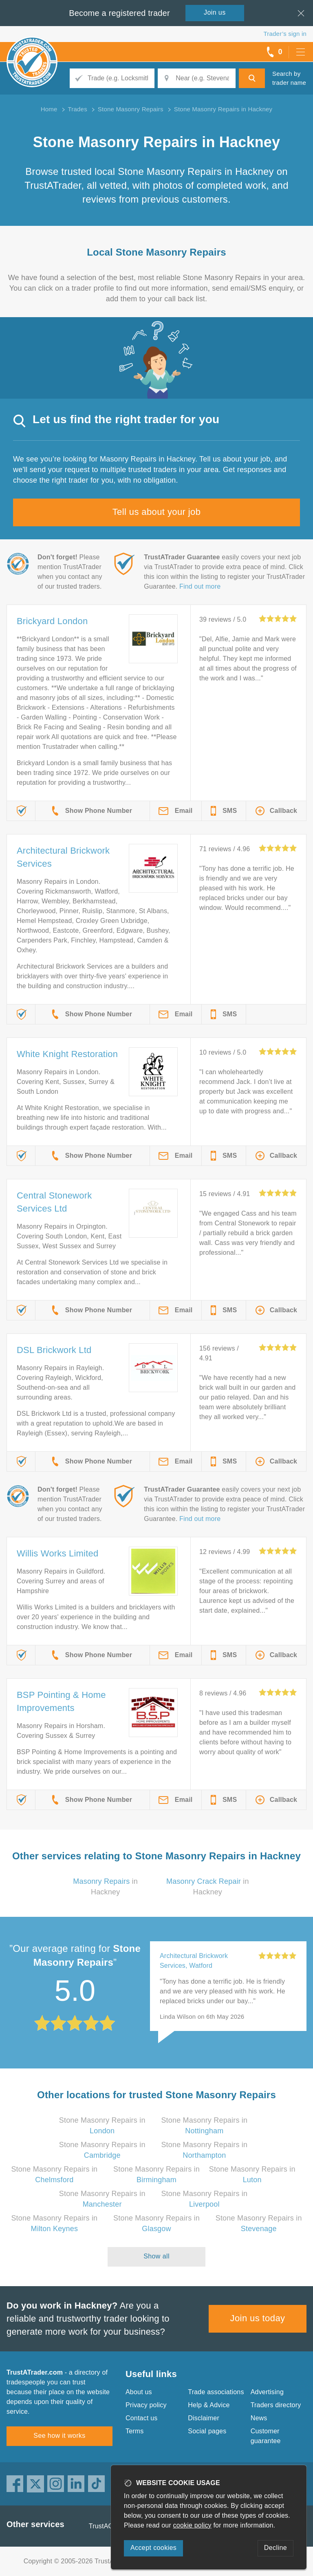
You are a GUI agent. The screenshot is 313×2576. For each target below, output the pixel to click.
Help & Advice (208, 2405)
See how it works (59, 2435)
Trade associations (216, 2391)
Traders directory (276, 2405)
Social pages (207, 2431)
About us (139, 2391)
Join (215, 12)
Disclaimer (203, 2418)
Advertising (267, 2391)
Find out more (199, 586)
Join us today (257, 2318)
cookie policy (192, 2525)
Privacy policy (146, 2405)
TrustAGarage (109, 2526)
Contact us (141, 2418)
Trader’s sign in (285, 33)
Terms (135, 2431)
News (259, 2418)
